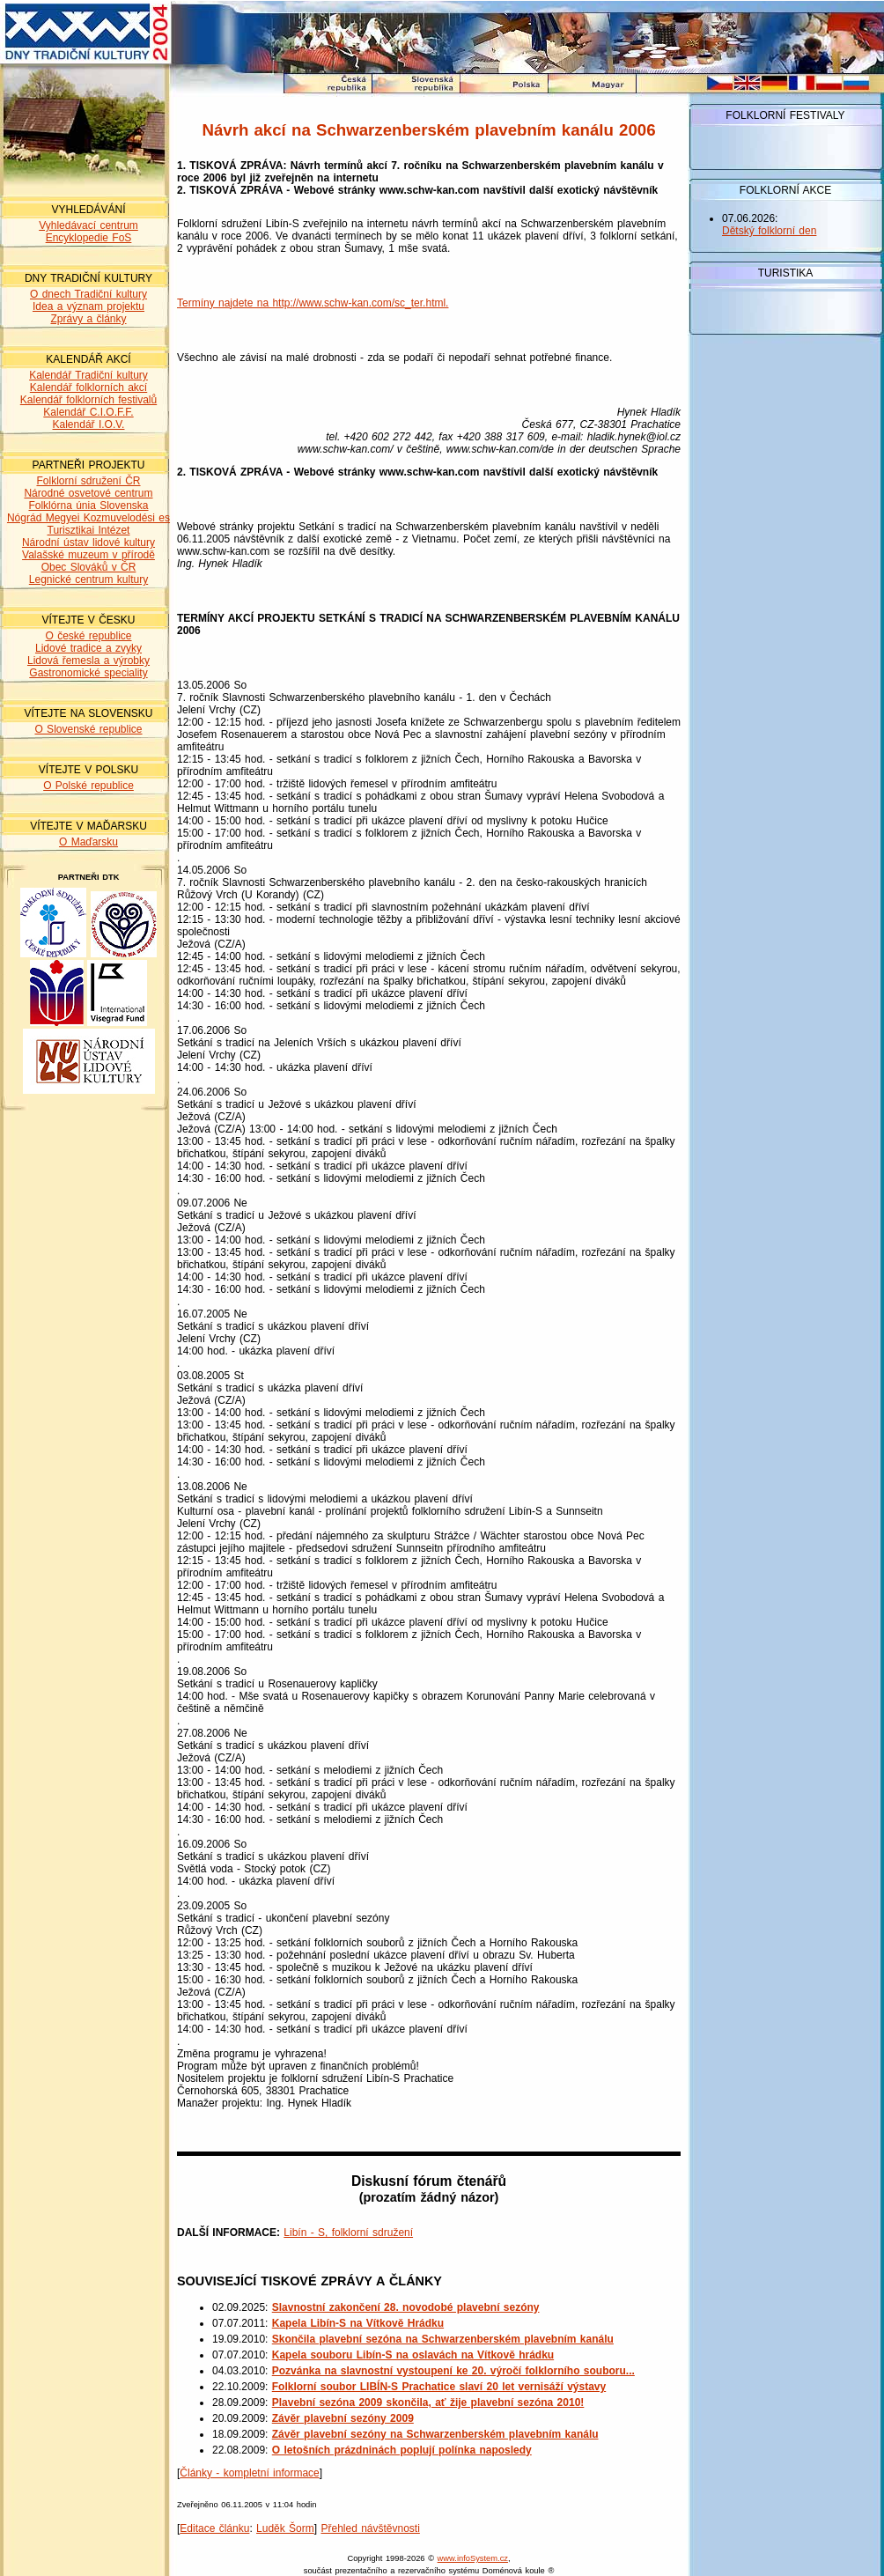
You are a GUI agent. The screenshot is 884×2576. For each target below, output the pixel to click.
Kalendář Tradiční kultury (88, 375)
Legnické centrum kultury (88, 579)
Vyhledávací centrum (88, 225)
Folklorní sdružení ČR (88, 481)
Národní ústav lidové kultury (88, 542)
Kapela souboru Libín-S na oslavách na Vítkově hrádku (413, 2355)
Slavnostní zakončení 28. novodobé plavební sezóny (406, 2307)
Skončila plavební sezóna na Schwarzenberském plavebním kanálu (443, 2339)
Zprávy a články (88, 319)
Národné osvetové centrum (88, 493)
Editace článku (214, 2528)
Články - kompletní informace (249, 2473)
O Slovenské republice (88, 729)
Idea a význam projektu (88, 306)
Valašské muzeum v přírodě (88, 555)
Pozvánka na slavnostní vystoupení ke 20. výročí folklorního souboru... (453, 2371)
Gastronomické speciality (88, 673)
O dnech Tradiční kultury (88, 294)
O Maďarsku (88, 842)
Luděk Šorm (285, 2528)
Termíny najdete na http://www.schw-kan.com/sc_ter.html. (312, 303)
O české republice (88, 636)
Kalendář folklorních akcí (88, 387)
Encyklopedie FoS (89, 238)
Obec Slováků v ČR (88, 567)
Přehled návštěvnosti (369, 2528)
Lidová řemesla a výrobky (88, 660)
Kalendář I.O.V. (89, 424)
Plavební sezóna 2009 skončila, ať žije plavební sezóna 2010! (428, 2402)
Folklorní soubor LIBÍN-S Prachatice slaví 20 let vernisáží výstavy (439, 2386)
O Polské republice (88, 785)
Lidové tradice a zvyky (88, 648)
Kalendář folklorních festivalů (88, 400)
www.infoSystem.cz (473, 2558)
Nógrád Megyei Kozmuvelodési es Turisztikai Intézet (88, 524)
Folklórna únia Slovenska (88, 505)
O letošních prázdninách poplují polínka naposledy (402, 2450)
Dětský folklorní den (769, 231)
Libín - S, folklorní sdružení (348, 2232)
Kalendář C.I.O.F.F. (88, 412)
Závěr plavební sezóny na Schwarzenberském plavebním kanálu (435, 2434)
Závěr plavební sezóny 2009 (343, 2418)
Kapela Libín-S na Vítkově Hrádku (358, 2323)
